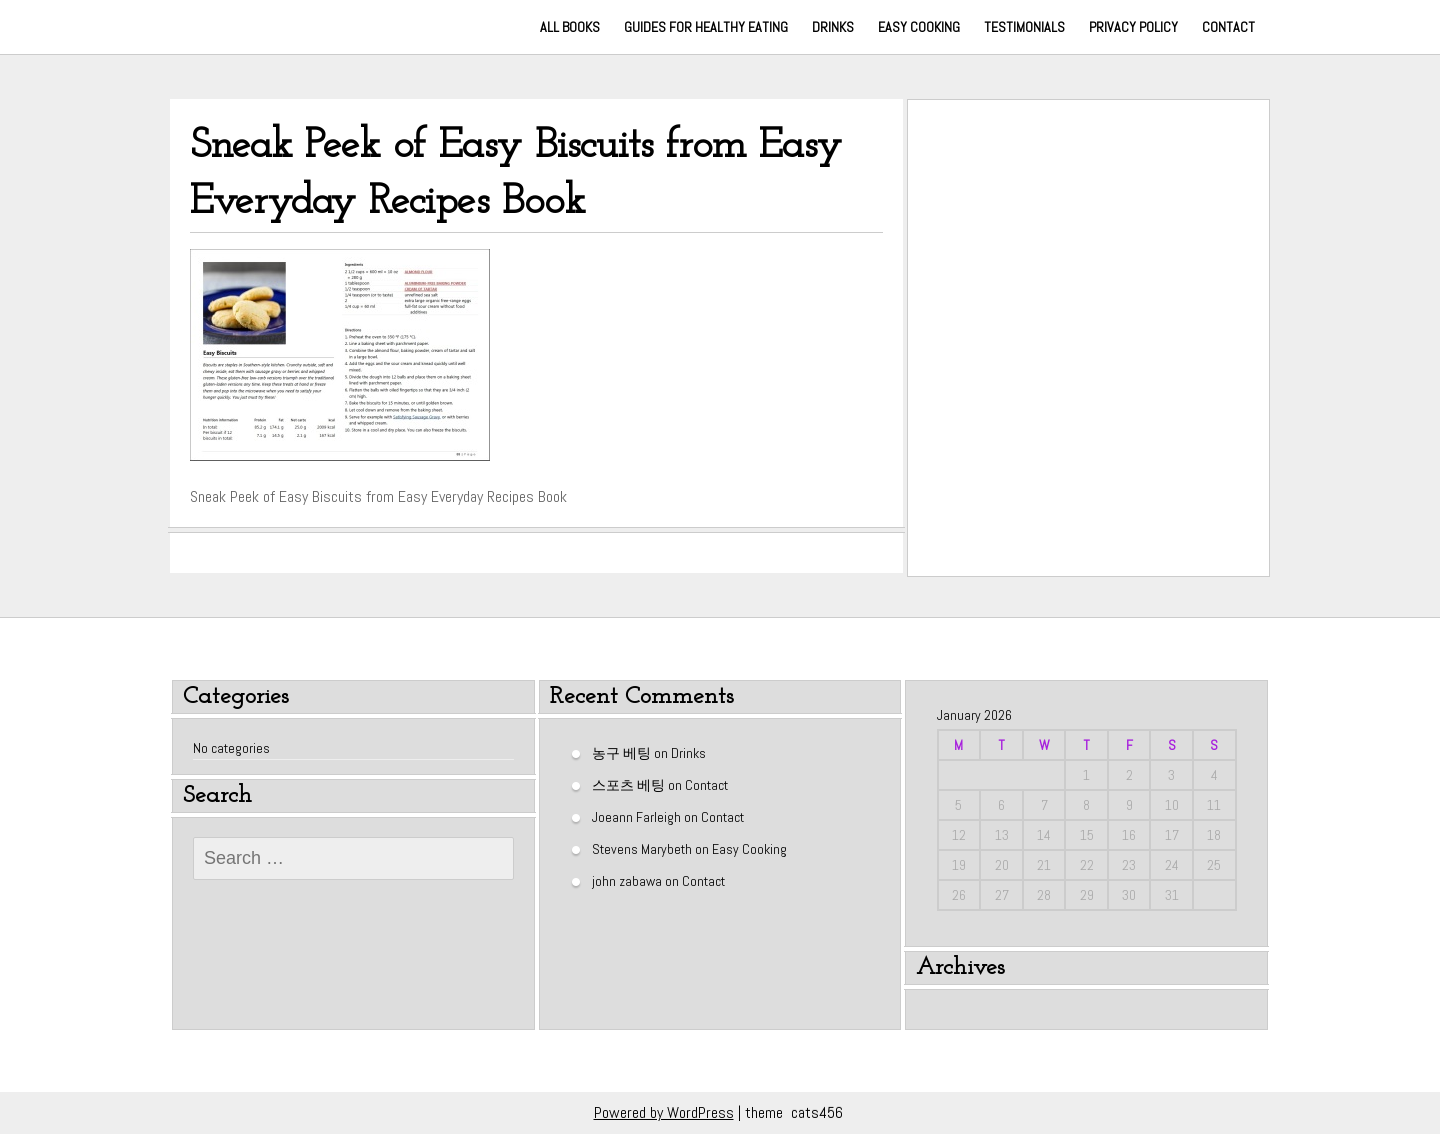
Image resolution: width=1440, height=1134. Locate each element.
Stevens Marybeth (642, 848)
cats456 (817, 1112)
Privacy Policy (1133, 27)
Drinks (833, 27)
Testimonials (1024, 27)
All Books (570, 27)
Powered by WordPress (664, 1112)
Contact (1228, 27)
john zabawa (627, 880)
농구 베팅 (621, 752)
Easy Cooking (919, 27)
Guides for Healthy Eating (706, 27)
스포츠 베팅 (628, 784)
